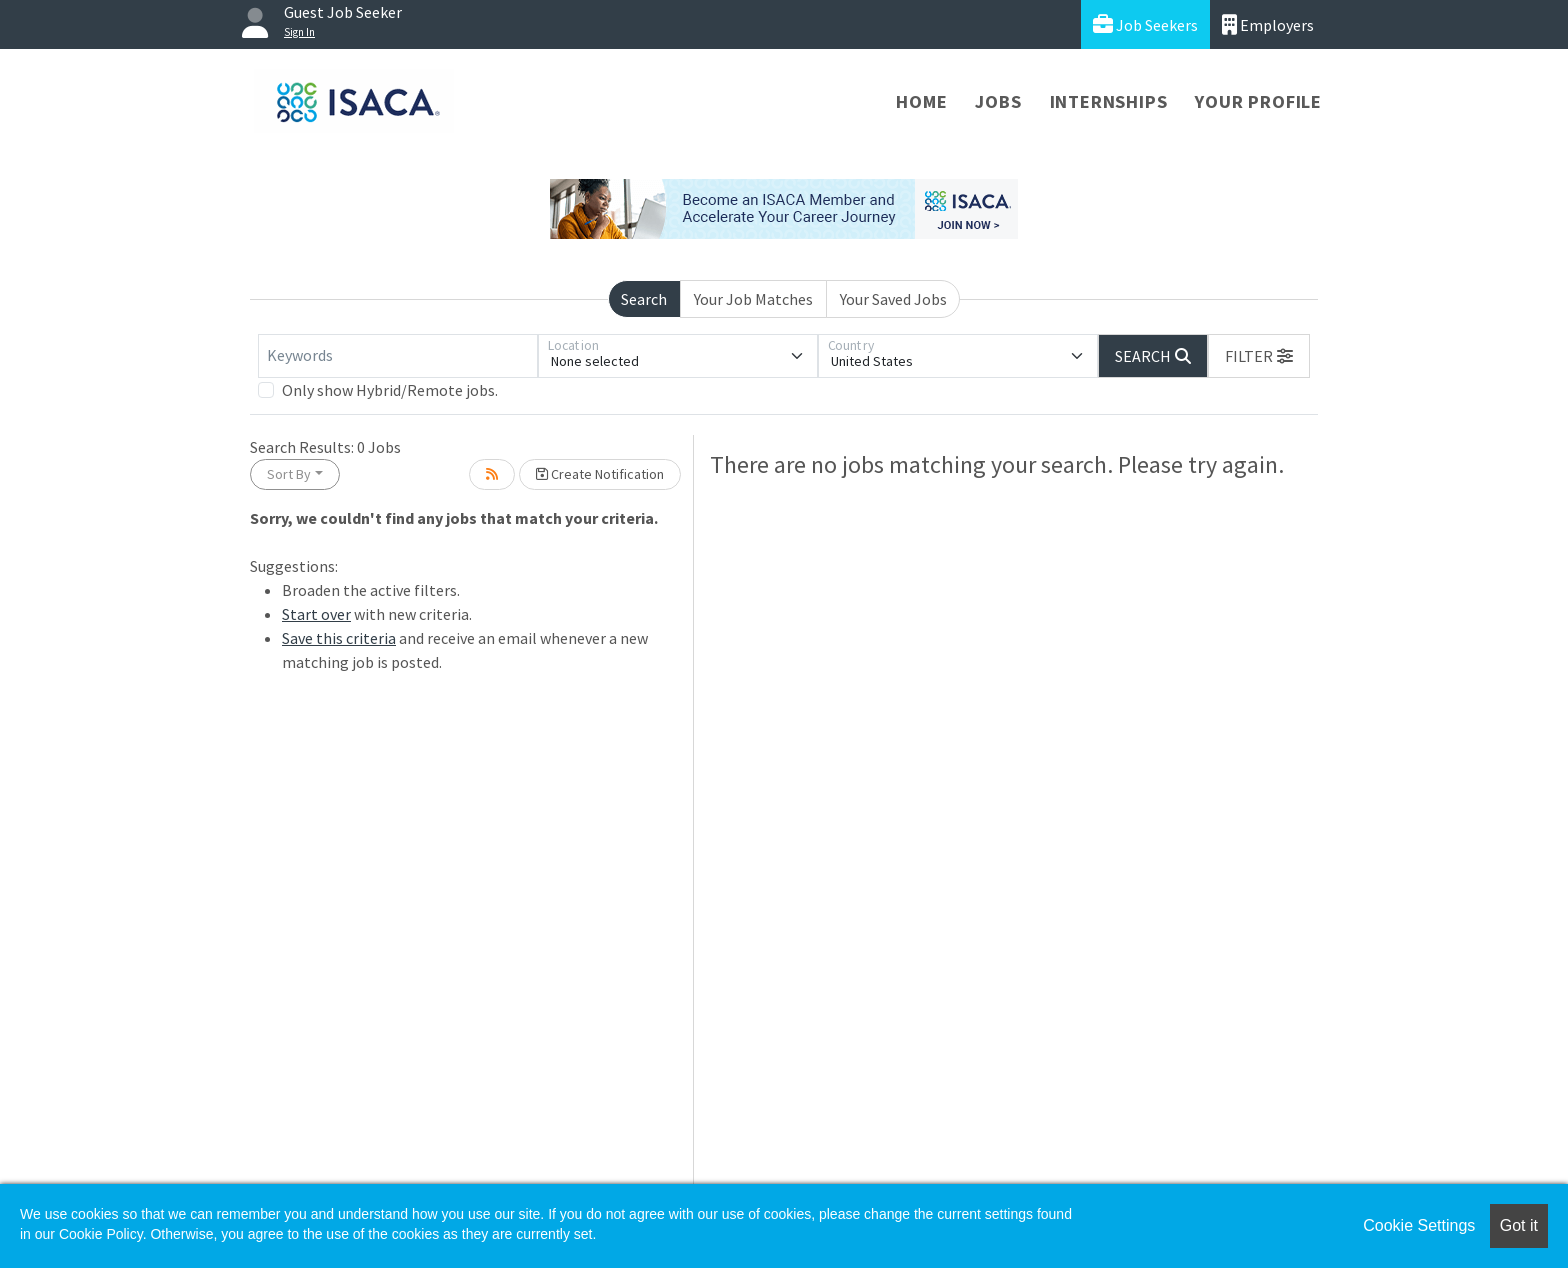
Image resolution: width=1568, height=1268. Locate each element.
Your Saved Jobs (893, 299)
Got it (1519, 1225)
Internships (1109, 101)
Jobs (998, 101)
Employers (1268, 24)
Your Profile (1258, 101)
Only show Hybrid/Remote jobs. (390, 390)
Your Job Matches (753, 299)
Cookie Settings (1419, 1225)
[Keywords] (398, 356)
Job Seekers (1145, 24)
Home (921, 101)
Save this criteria (339, 638)
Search (644, 299)
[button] (1259, 356)
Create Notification (600, 474)
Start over (316, 614)
